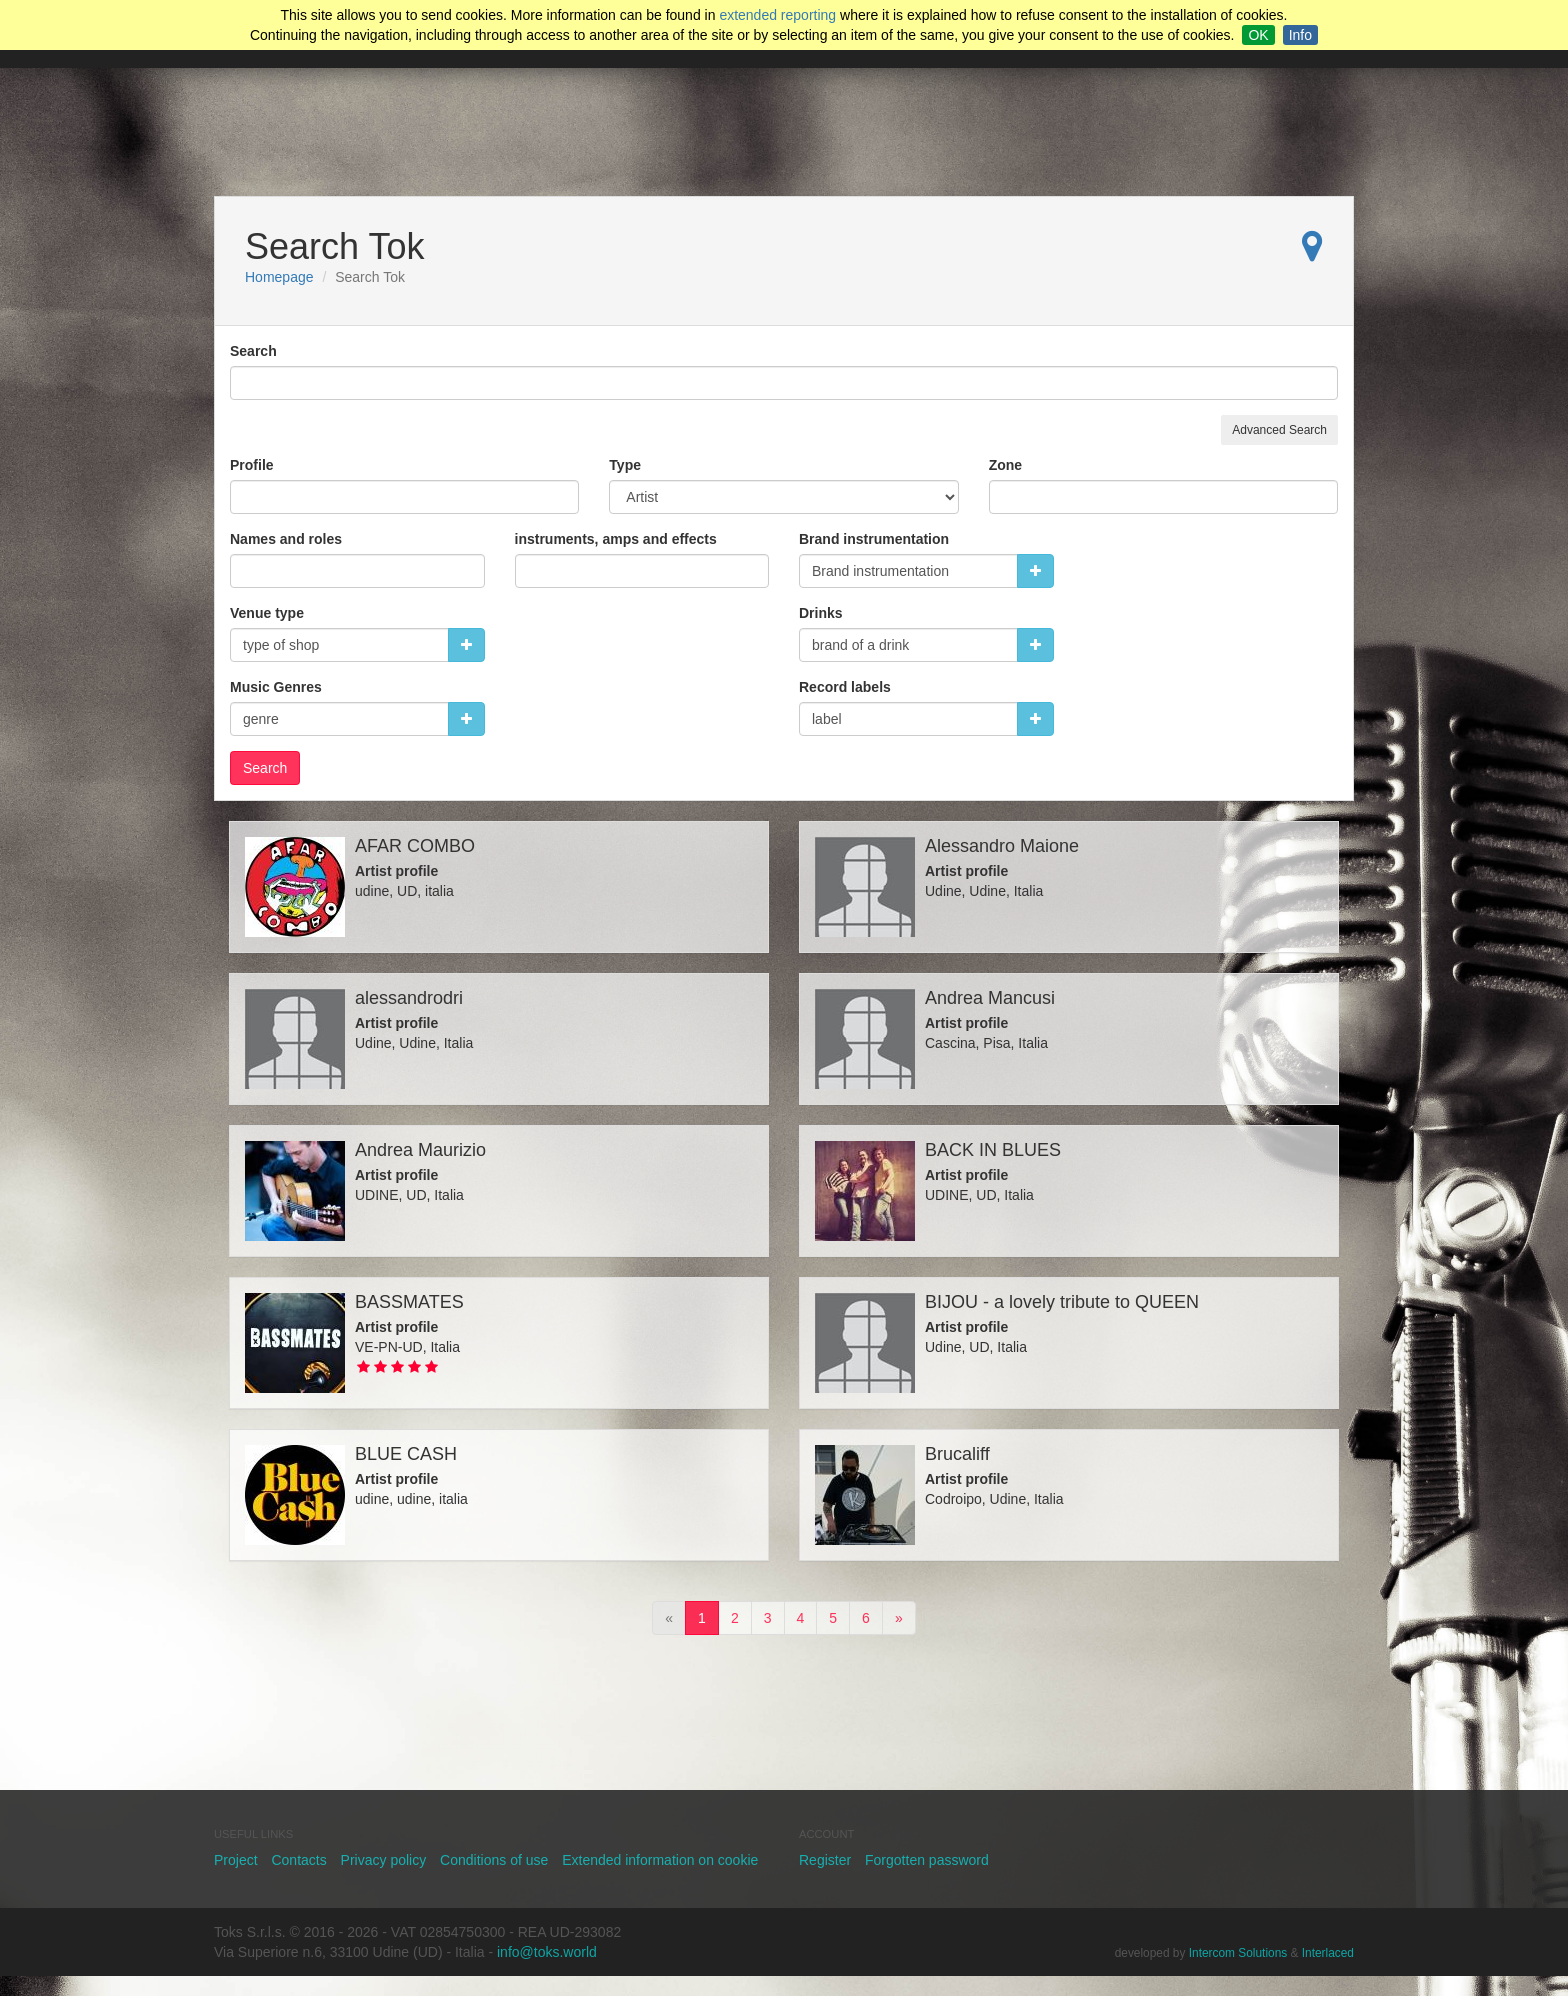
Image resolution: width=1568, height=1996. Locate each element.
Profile (252, 465)
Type (625, 465)
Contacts (298, 1860)
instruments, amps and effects (616, 539)
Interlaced (1328, 1953)
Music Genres (276, 687)
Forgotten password (927, 1860)
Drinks (821, 613)
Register (825, 1860)
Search (253, 351)
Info (1300, 35)
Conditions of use (494, 1860)
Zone (1005, 465)
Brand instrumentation (874, 539)
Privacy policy (384, 1860)
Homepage (279, 277)
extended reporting (777, 15)
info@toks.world (547, 1952)
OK (1258, 35)
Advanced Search (1279, 430)
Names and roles (286, 539)
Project (236, 1860)
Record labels (845, 687)
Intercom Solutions (1238, 1953)
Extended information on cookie (660, 1860)
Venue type (267, 613)
